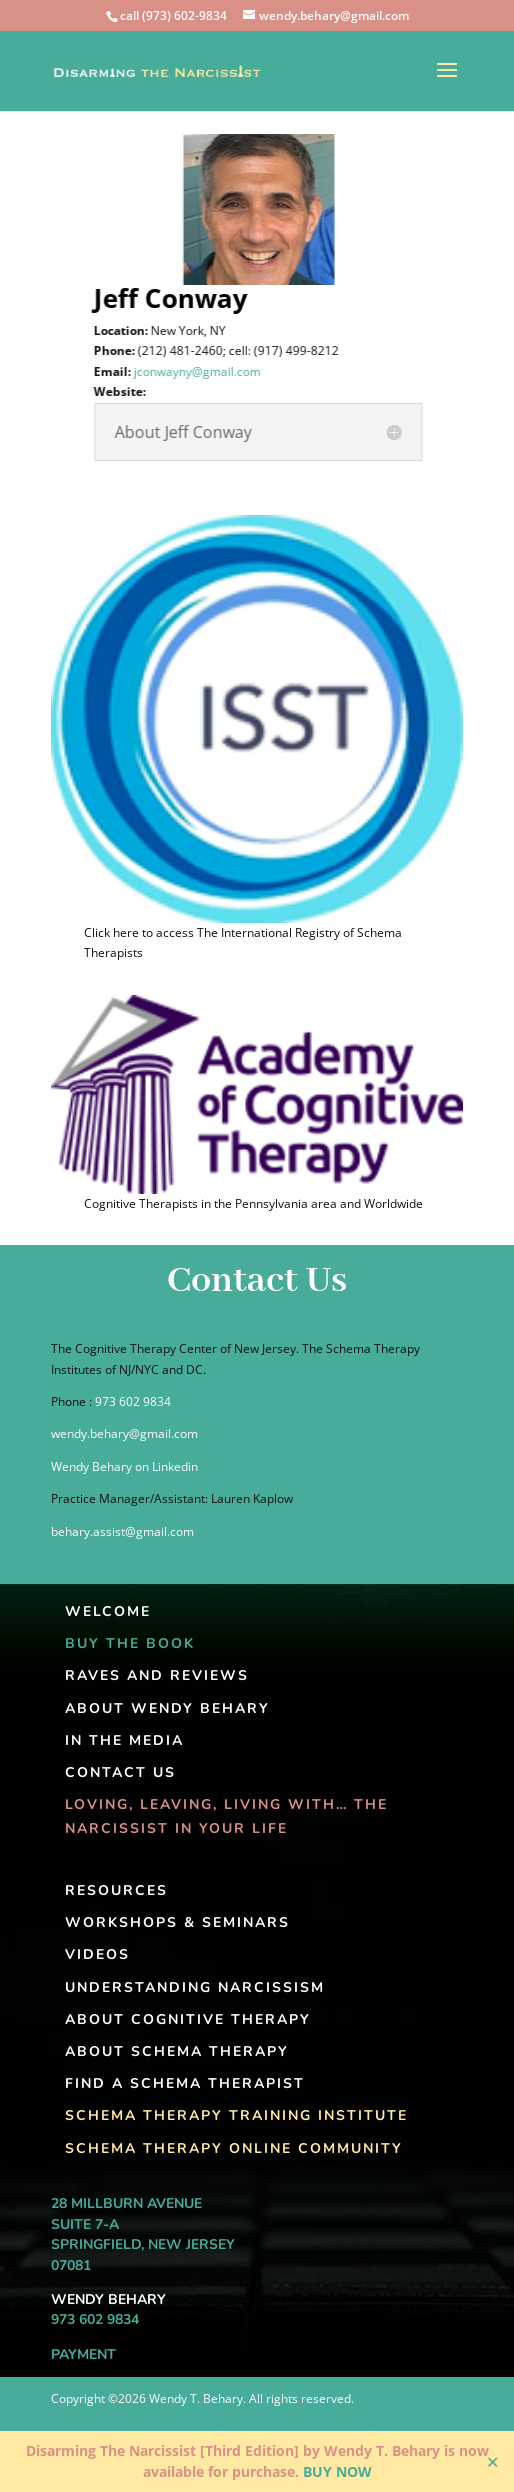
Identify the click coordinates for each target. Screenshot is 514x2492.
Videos (97, 1954)
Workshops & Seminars (177, 1922)
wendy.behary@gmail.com (124, 1433)
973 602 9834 (133, 1401)
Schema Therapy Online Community (234, 2148)
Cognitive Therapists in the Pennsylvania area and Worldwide (253, 1203)
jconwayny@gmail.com (203, 371)
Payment (83, 2354)
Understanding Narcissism (195, 1987)
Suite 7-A (85, 2224)
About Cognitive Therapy (188, 2019)
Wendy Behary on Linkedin (124, 1466)
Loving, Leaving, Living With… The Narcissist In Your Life (226, 1816)
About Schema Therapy (177, 2051)
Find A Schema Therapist (185, 2083)
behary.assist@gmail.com (122, 1531)
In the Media (124, 1740)
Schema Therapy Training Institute (236, 2115)
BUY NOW (337, 2471)
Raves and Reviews (157, 1675)
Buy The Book (130, 1643)
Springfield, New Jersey (143, 2244)
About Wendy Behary (167, 1708)
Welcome (108, 1611)
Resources (116, 1890)
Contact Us (120, 1772)
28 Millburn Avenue (126, 2203)
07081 (71, 2265)
